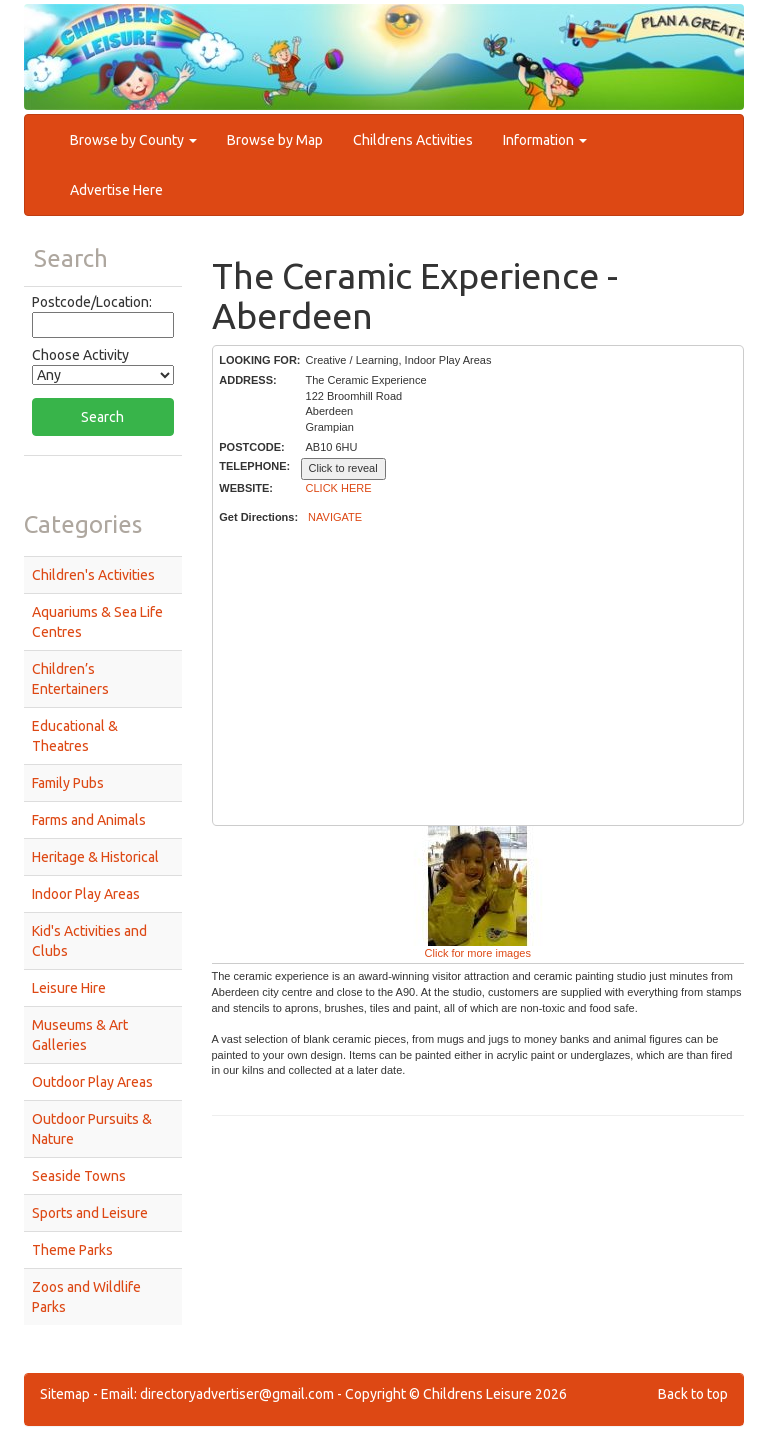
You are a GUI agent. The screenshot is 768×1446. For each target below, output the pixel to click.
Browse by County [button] (133, 140)
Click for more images (478, 953)
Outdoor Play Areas (92, 1082)
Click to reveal (343, 468)
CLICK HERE (339, 488)
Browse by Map (275, 140)
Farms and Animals (89, 820)
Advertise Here (116, 190)
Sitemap (65, 1394)
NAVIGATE (335, 517)
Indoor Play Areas (86, 894)
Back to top (693, 1394)
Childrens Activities (413, 140)
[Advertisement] (477, 676)
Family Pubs (68, 783)
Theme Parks (72, 1250)
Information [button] (545, 140)
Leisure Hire (69, 988)
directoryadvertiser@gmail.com (237, 1394)
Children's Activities (93, 575)
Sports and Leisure (90, 1213)
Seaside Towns (79, 1176)
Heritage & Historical (95, 857)
